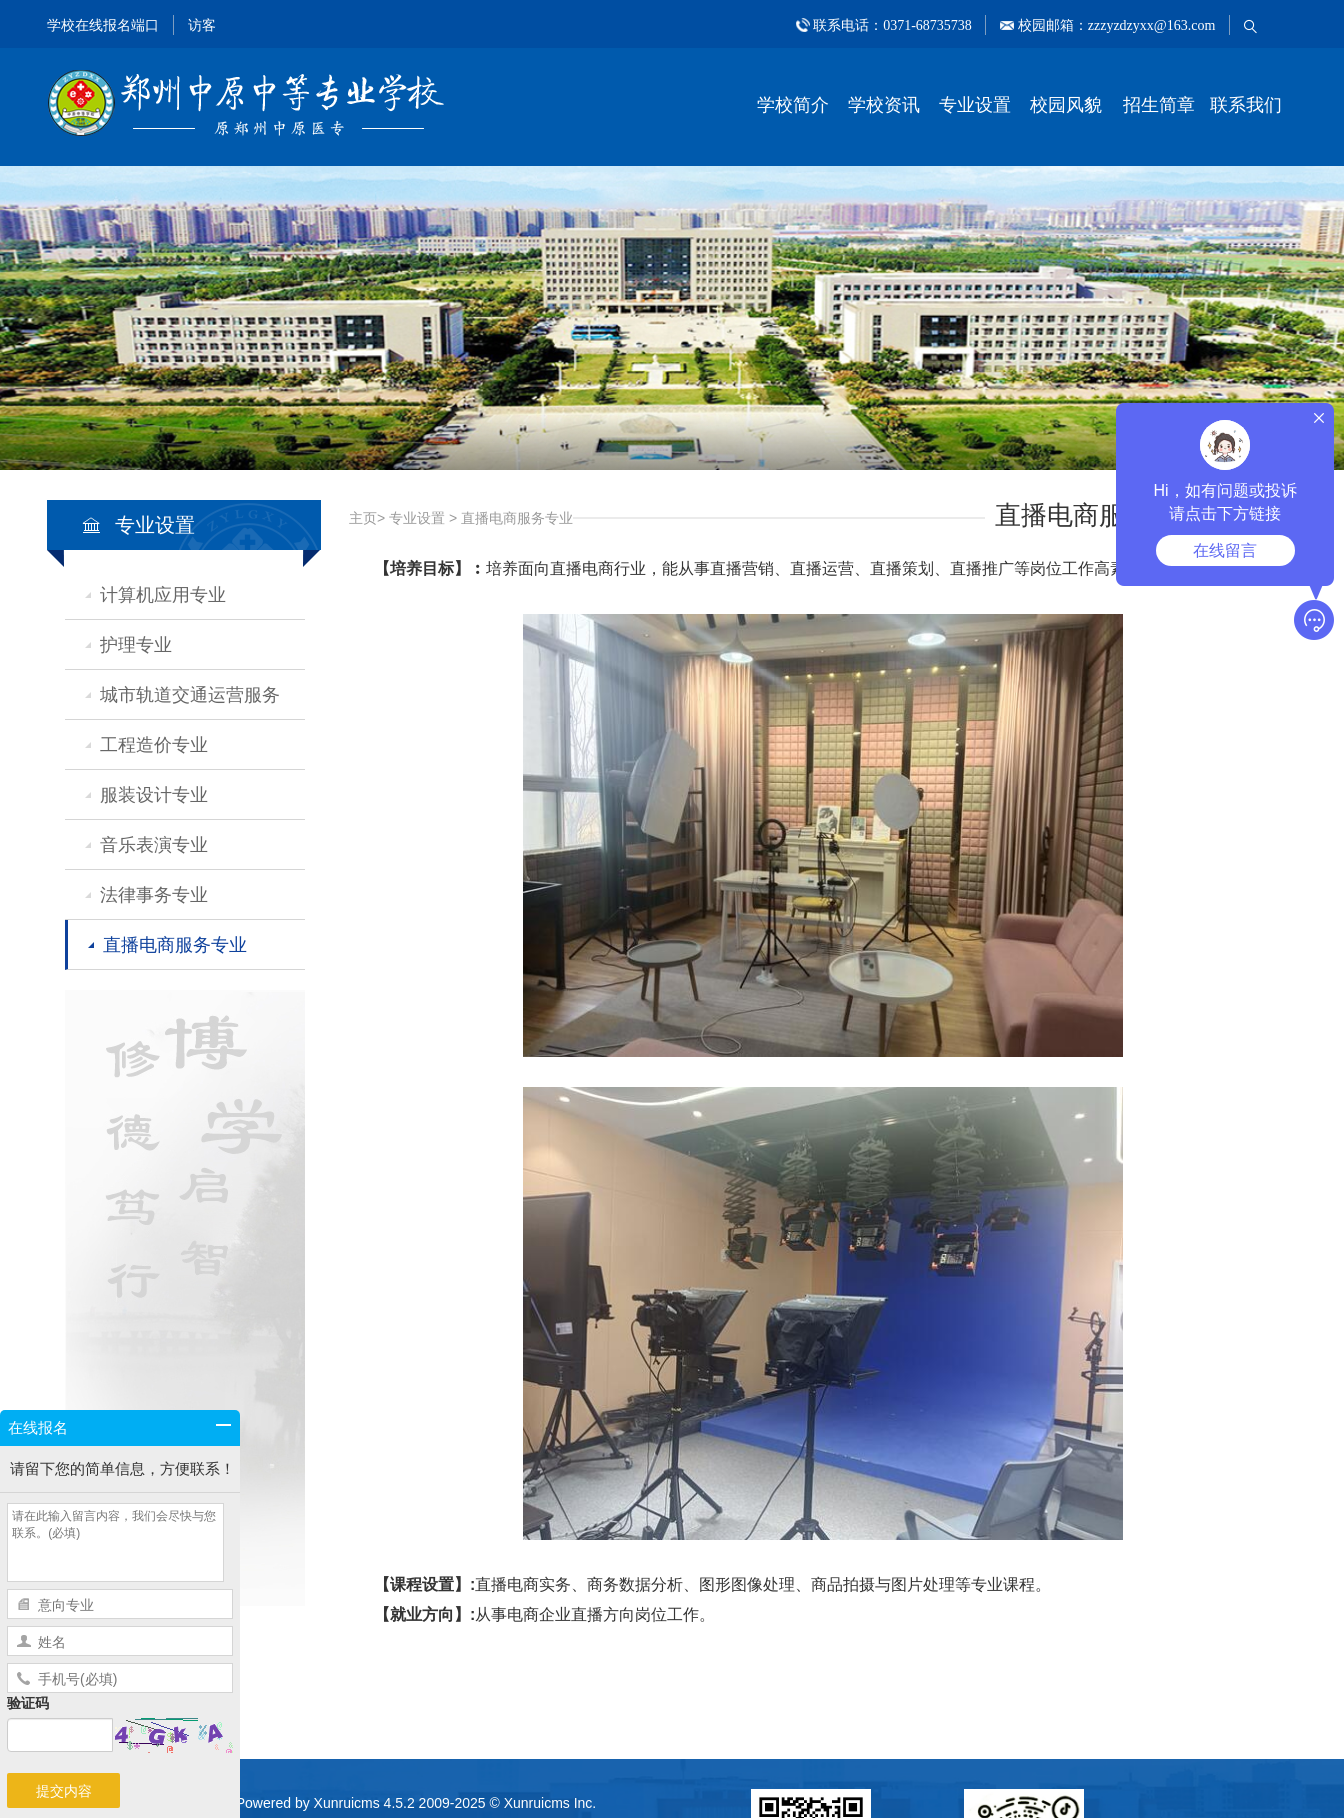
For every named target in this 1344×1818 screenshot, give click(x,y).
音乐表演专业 (154, 845)
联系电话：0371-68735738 (893, 25)
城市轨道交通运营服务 (190, 695)
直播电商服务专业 (175, 945)
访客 (202, 25)
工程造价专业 (154, 745)
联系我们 (1246, 105)
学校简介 (793, 105)
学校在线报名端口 (103, 25)
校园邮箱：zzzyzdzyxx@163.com (1114, 25)
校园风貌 (1066, 105)
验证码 (28, 1703)
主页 (363, 518)
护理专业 (136, 645)
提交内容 (64, 1791)
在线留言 (1225, 550)
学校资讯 (884, 105)
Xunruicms (347, 1803)
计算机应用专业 (163, 595)
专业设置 (975, 105)
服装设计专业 (154, 795)
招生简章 (1159, 105)
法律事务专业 (154, 895)
